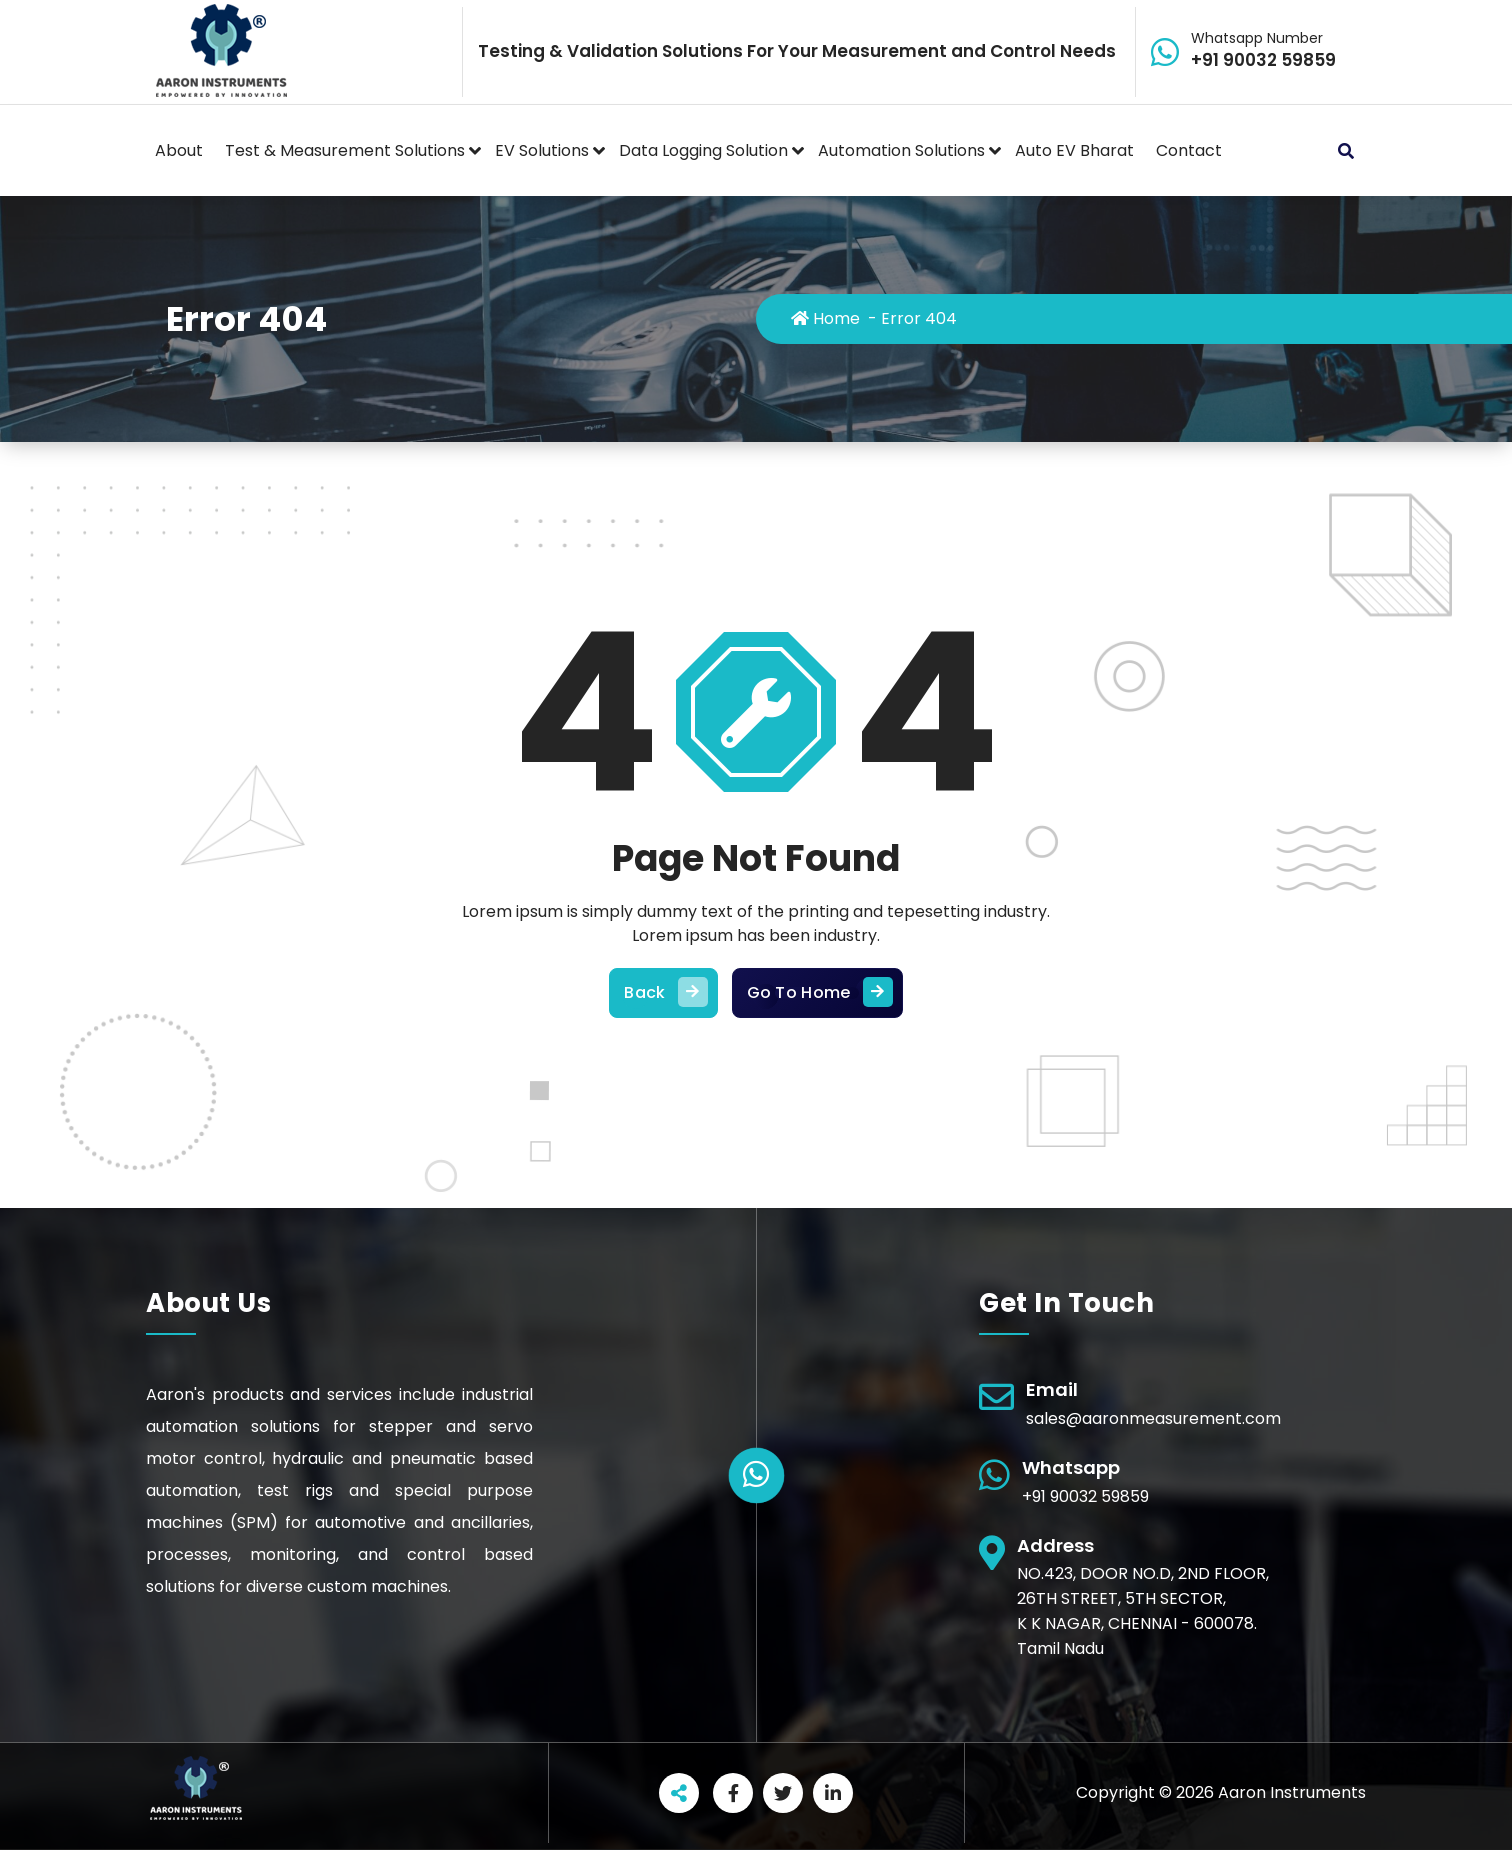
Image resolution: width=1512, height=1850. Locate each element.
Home (825, 318)
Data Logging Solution (703, 150)
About (179, 150)
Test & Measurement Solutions (345, 150)
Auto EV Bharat (1074, 150)
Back (663, 993)
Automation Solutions (901, 150)
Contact (1189, 150)
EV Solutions (542, 150)
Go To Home (817, 993)
